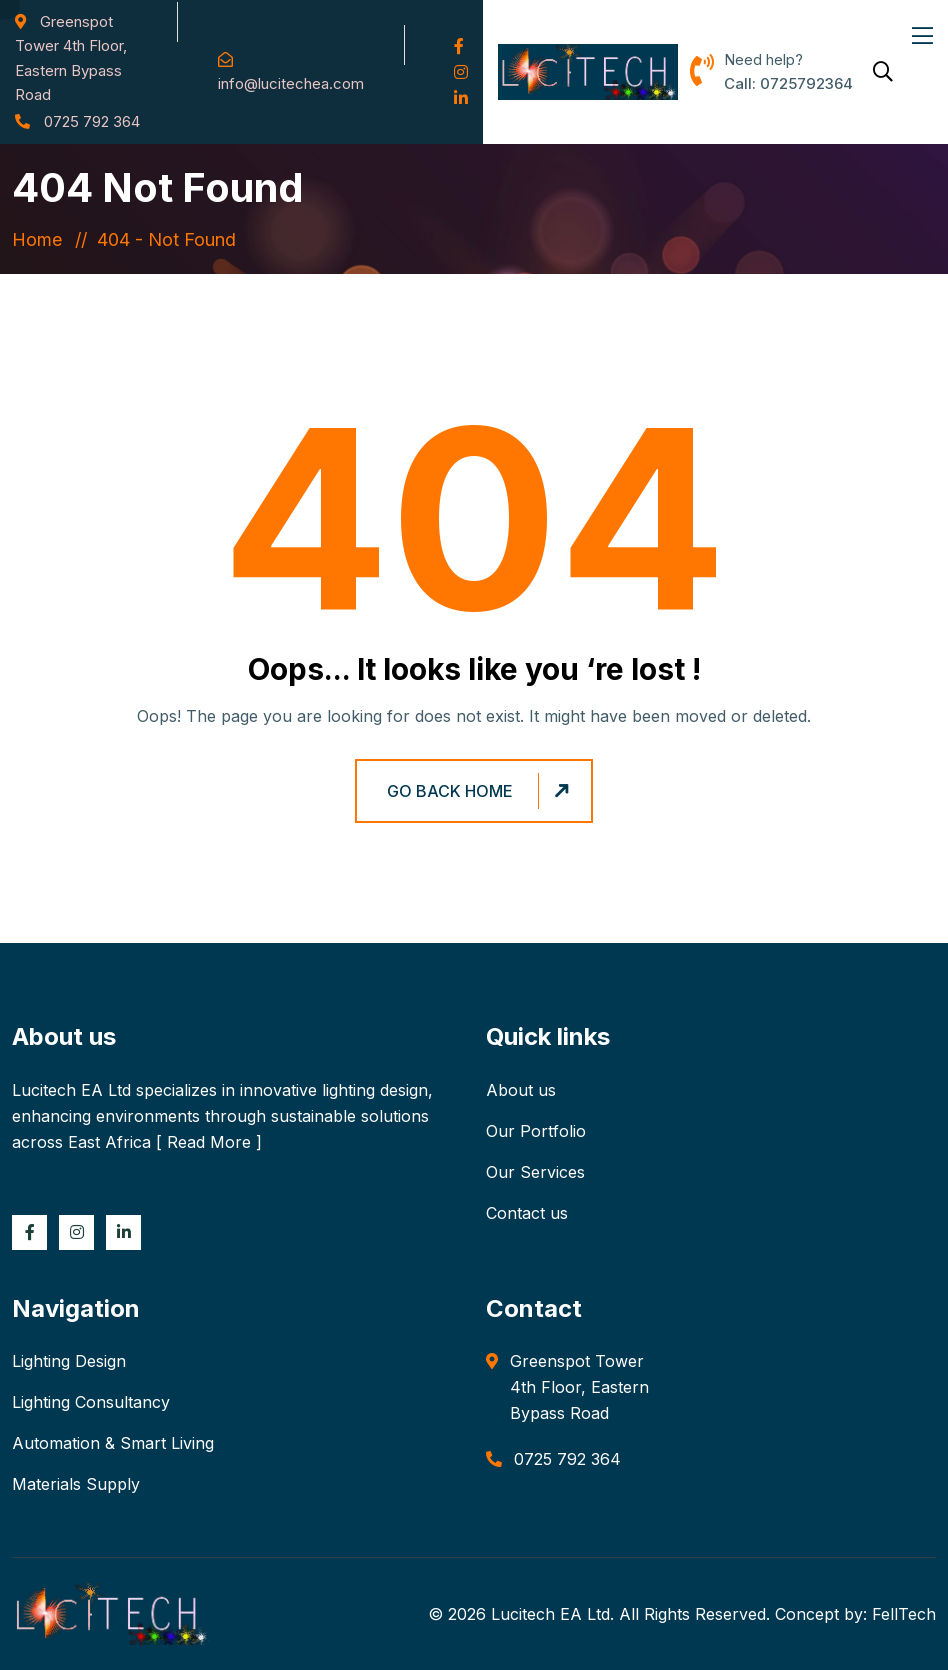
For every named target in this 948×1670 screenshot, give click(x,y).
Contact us (527, 1213)
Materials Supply (76, 1484)
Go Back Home (481, 790)
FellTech (904, 1614)
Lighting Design (69, 1361)
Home (42, 239)
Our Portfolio (536, 1131)
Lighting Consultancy (91, 1402)
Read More (209, 1142)
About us (521, 1090)
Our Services (535, 1172)
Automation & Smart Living (113, 1443)
